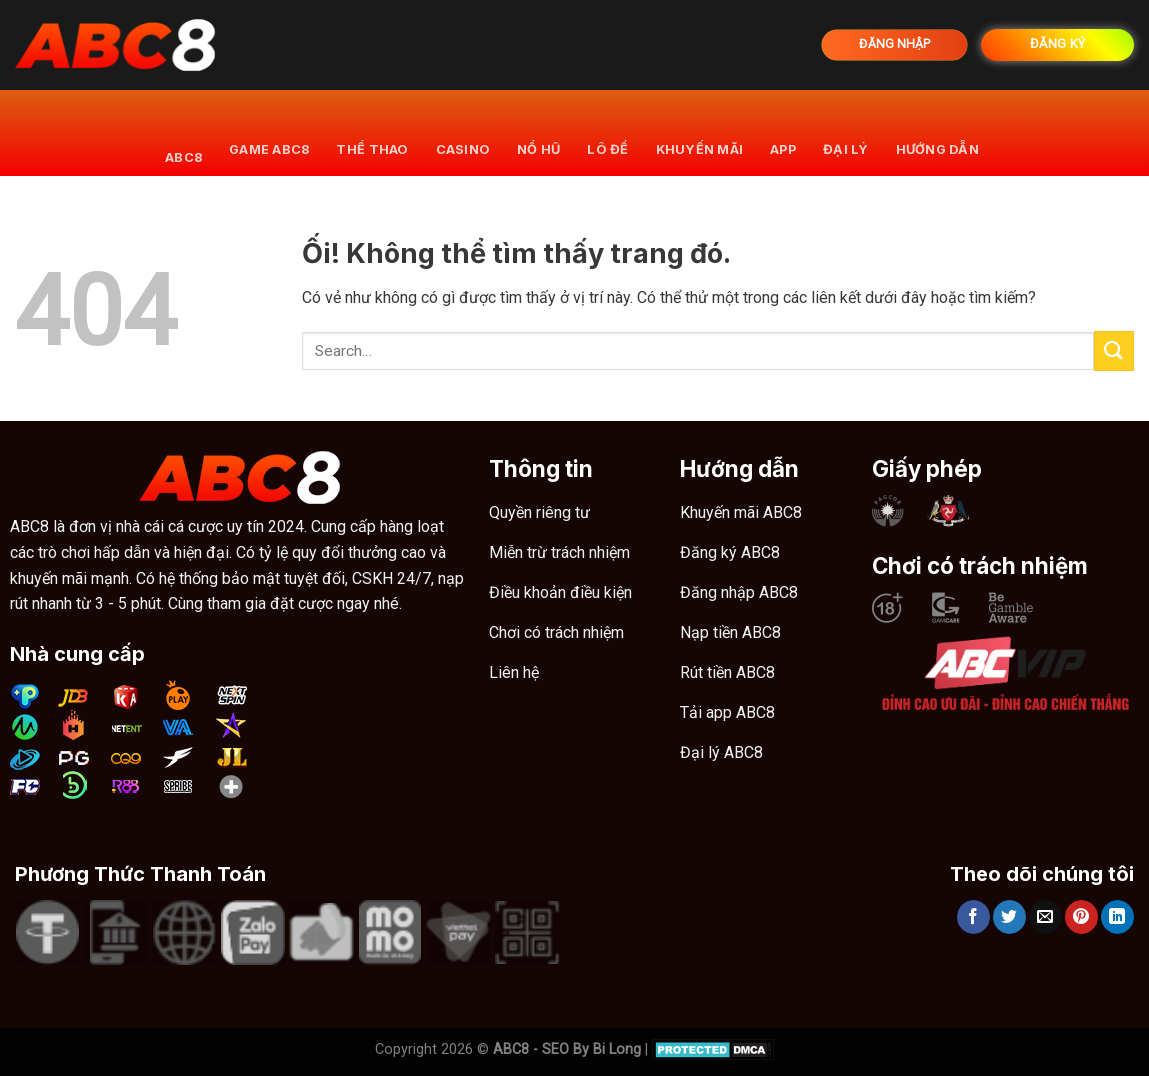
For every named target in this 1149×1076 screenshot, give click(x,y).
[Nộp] (1114, 350)
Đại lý (846, 132)
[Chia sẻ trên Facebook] (973, 917)
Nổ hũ (538, 132)
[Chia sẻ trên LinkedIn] (1117, 917)
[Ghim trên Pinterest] (1081, 917)
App (783, 132)
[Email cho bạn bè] (1045, 917)
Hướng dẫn (937, 132)
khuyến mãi (700, 132)
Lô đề (607, 132)
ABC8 (183, 132)
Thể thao (372, 132)
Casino (463, 132)
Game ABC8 (269, 132)
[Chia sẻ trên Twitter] (1009, 917)
